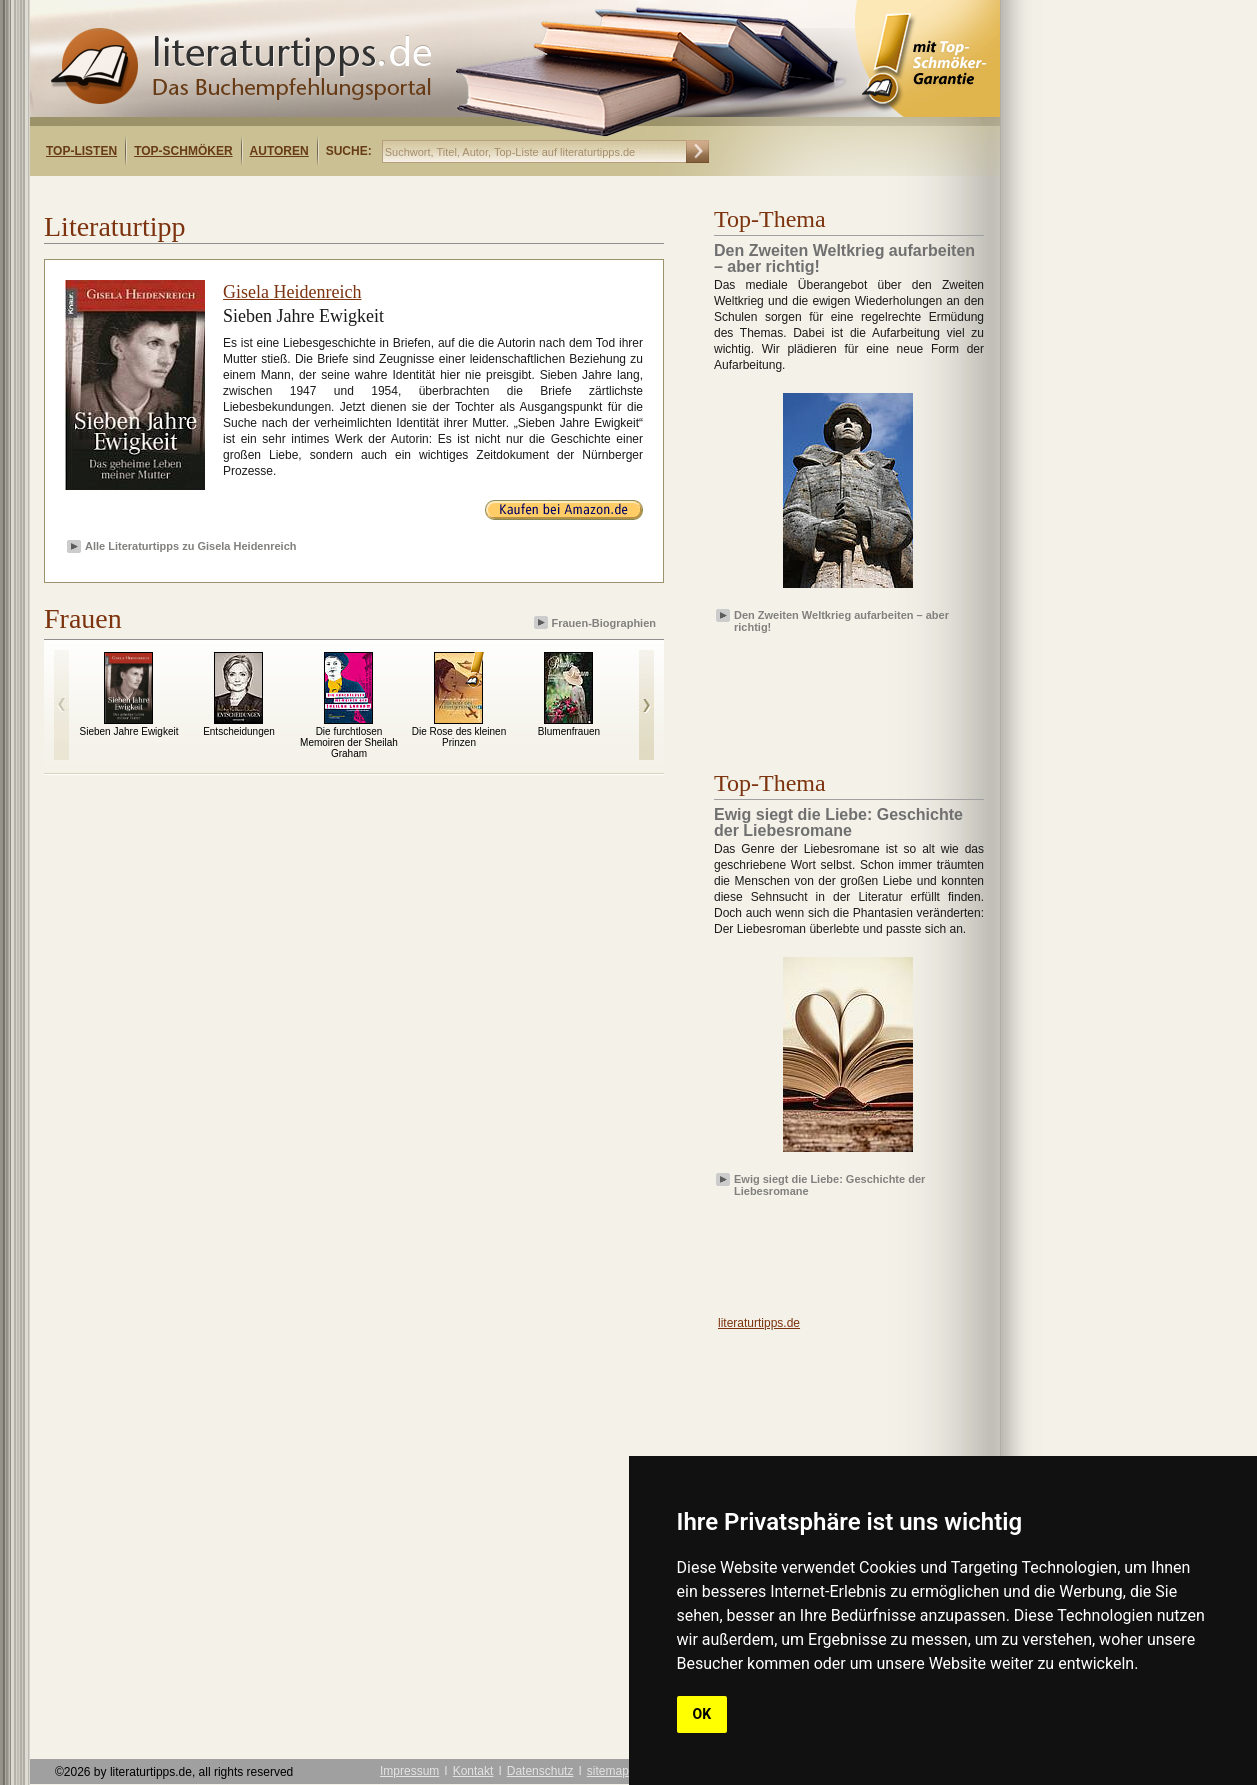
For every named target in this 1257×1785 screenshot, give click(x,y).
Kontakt (473, 1771)
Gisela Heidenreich (292, 292)
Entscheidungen (239, 731)
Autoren (279, 151)
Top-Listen (81, 151)
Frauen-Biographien (596, 622)
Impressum (409, 1771)
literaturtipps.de (759, 1323)
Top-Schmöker (183, 151)
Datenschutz (540, 1771)
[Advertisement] (288, 193)
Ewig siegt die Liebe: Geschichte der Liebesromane (829, 1184)
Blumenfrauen (569, 731)
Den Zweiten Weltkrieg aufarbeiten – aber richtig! (841, 620)
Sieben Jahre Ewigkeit (129, 731)
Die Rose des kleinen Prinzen (459, 737)
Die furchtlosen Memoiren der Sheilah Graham (349, 742)
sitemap (608, 1771)
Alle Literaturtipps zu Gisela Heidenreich (191, 546)
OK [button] (702, 1714)
